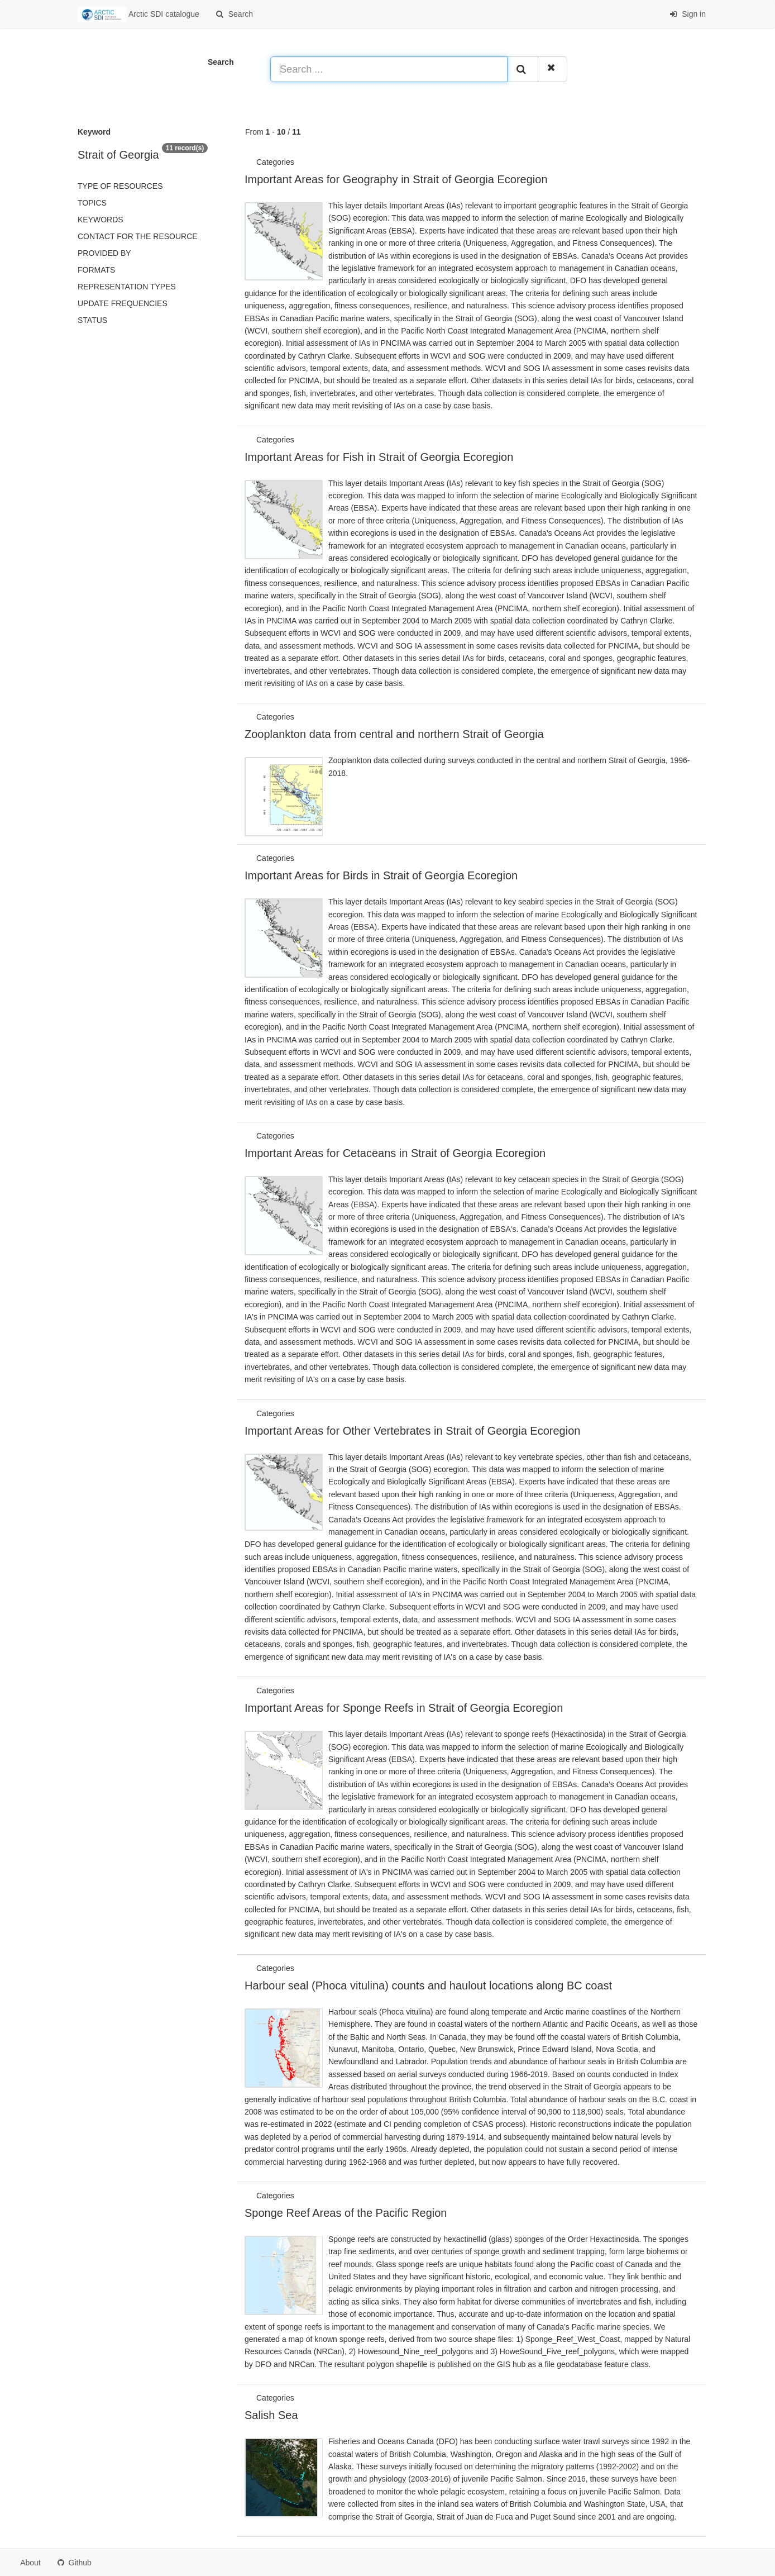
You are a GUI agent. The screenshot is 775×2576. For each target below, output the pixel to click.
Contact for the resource (138, 236)
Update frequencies (123, 303)
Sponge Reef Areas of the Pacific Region (346, 2213)
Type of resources (120, 186)
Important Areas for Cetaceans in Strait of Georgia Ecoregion (395, 1153)
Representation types (127, 286)
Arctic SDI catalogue (138, 14)
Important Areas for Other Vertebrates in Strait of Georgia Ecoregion (412, 1431)
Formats (96, 269)
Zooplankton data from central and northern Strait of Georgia (394, 734)
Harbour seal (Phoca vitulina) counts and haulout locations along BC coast (428, 1985)
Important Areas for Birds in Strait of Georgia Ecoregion (381, 875)
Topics (92, 202)
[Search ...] (389, 69)
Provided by (104, 253)
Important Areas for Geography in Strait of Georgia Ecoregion (396, 179)
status (92, 320)
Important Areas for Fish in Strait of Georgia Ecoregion (379, 457)
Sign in (687, 13)
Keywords (100, 219)
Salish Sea (271, 2415)
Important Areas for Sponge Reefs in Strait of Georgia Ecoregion (404, 1708)
